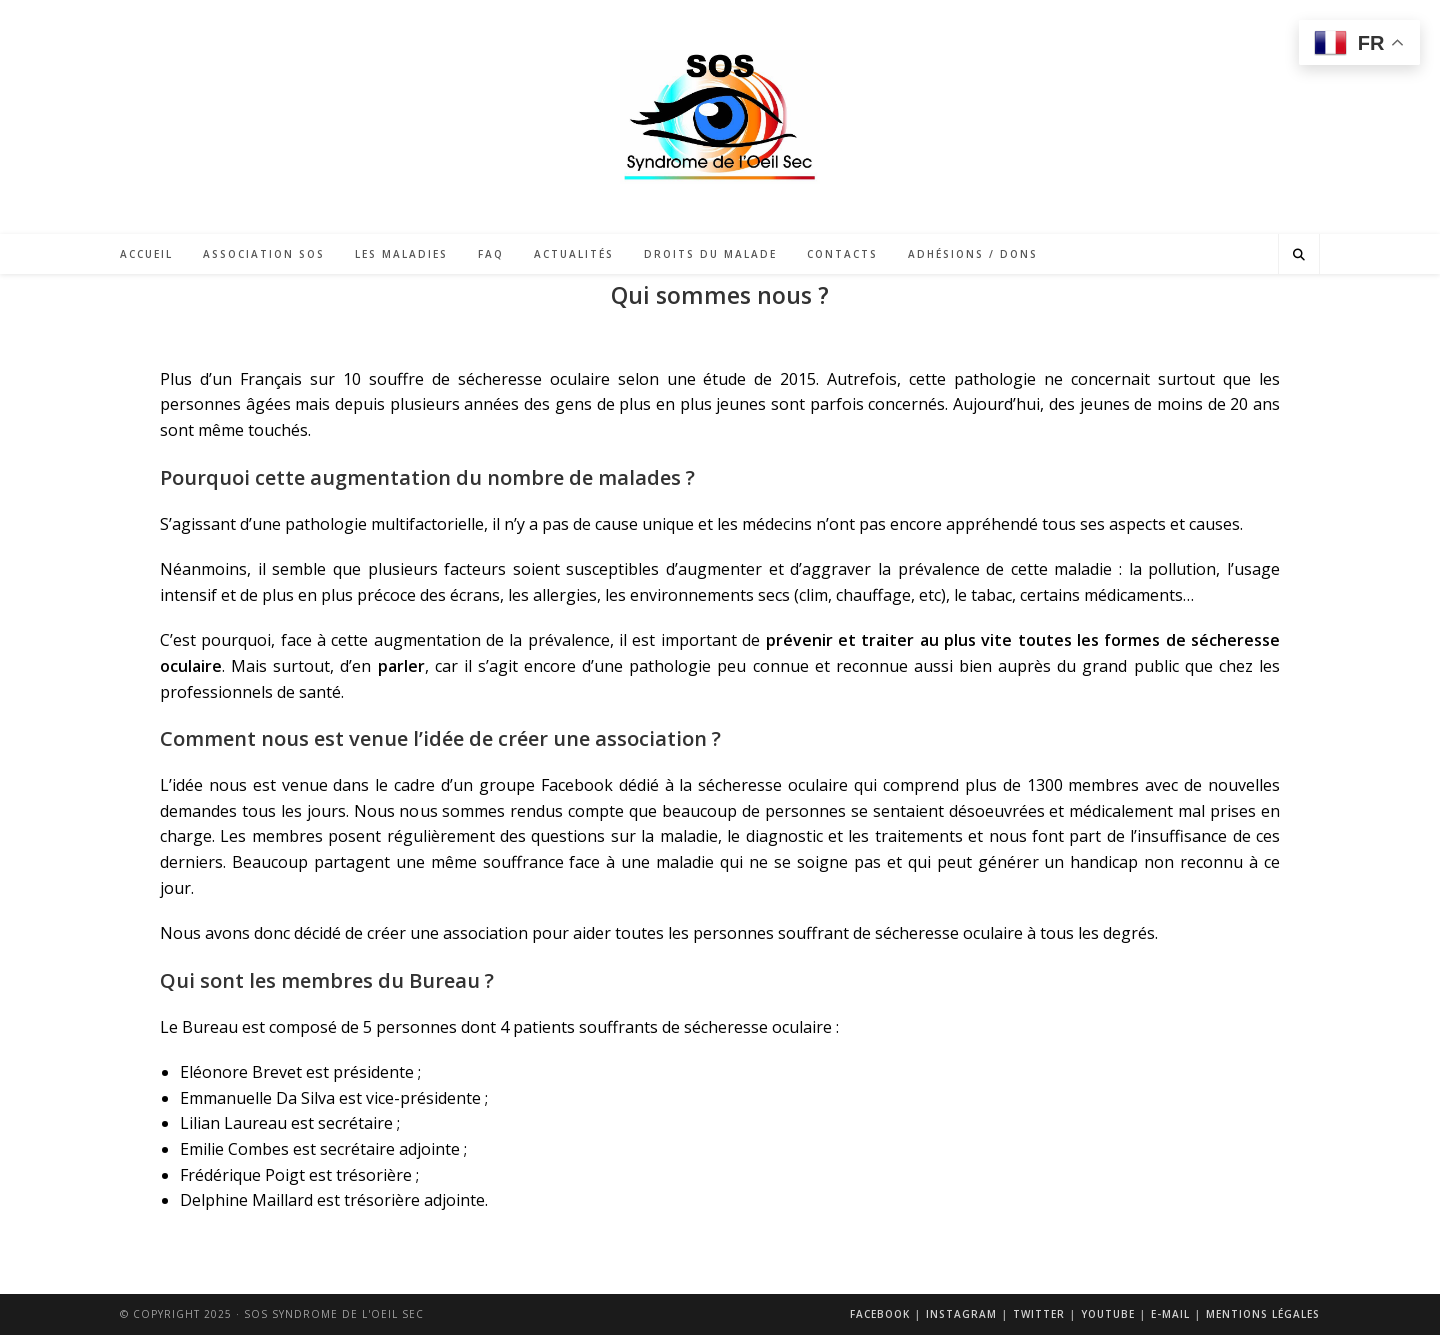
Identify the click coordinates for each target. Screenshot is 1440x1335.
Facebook (880, 1314)
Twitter (1039, 1314)
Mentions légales (1263, 1314)
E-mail (1170, 1314)
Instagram (961, 1314)
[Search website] (1299, 254)
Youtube (1108, 1314)
